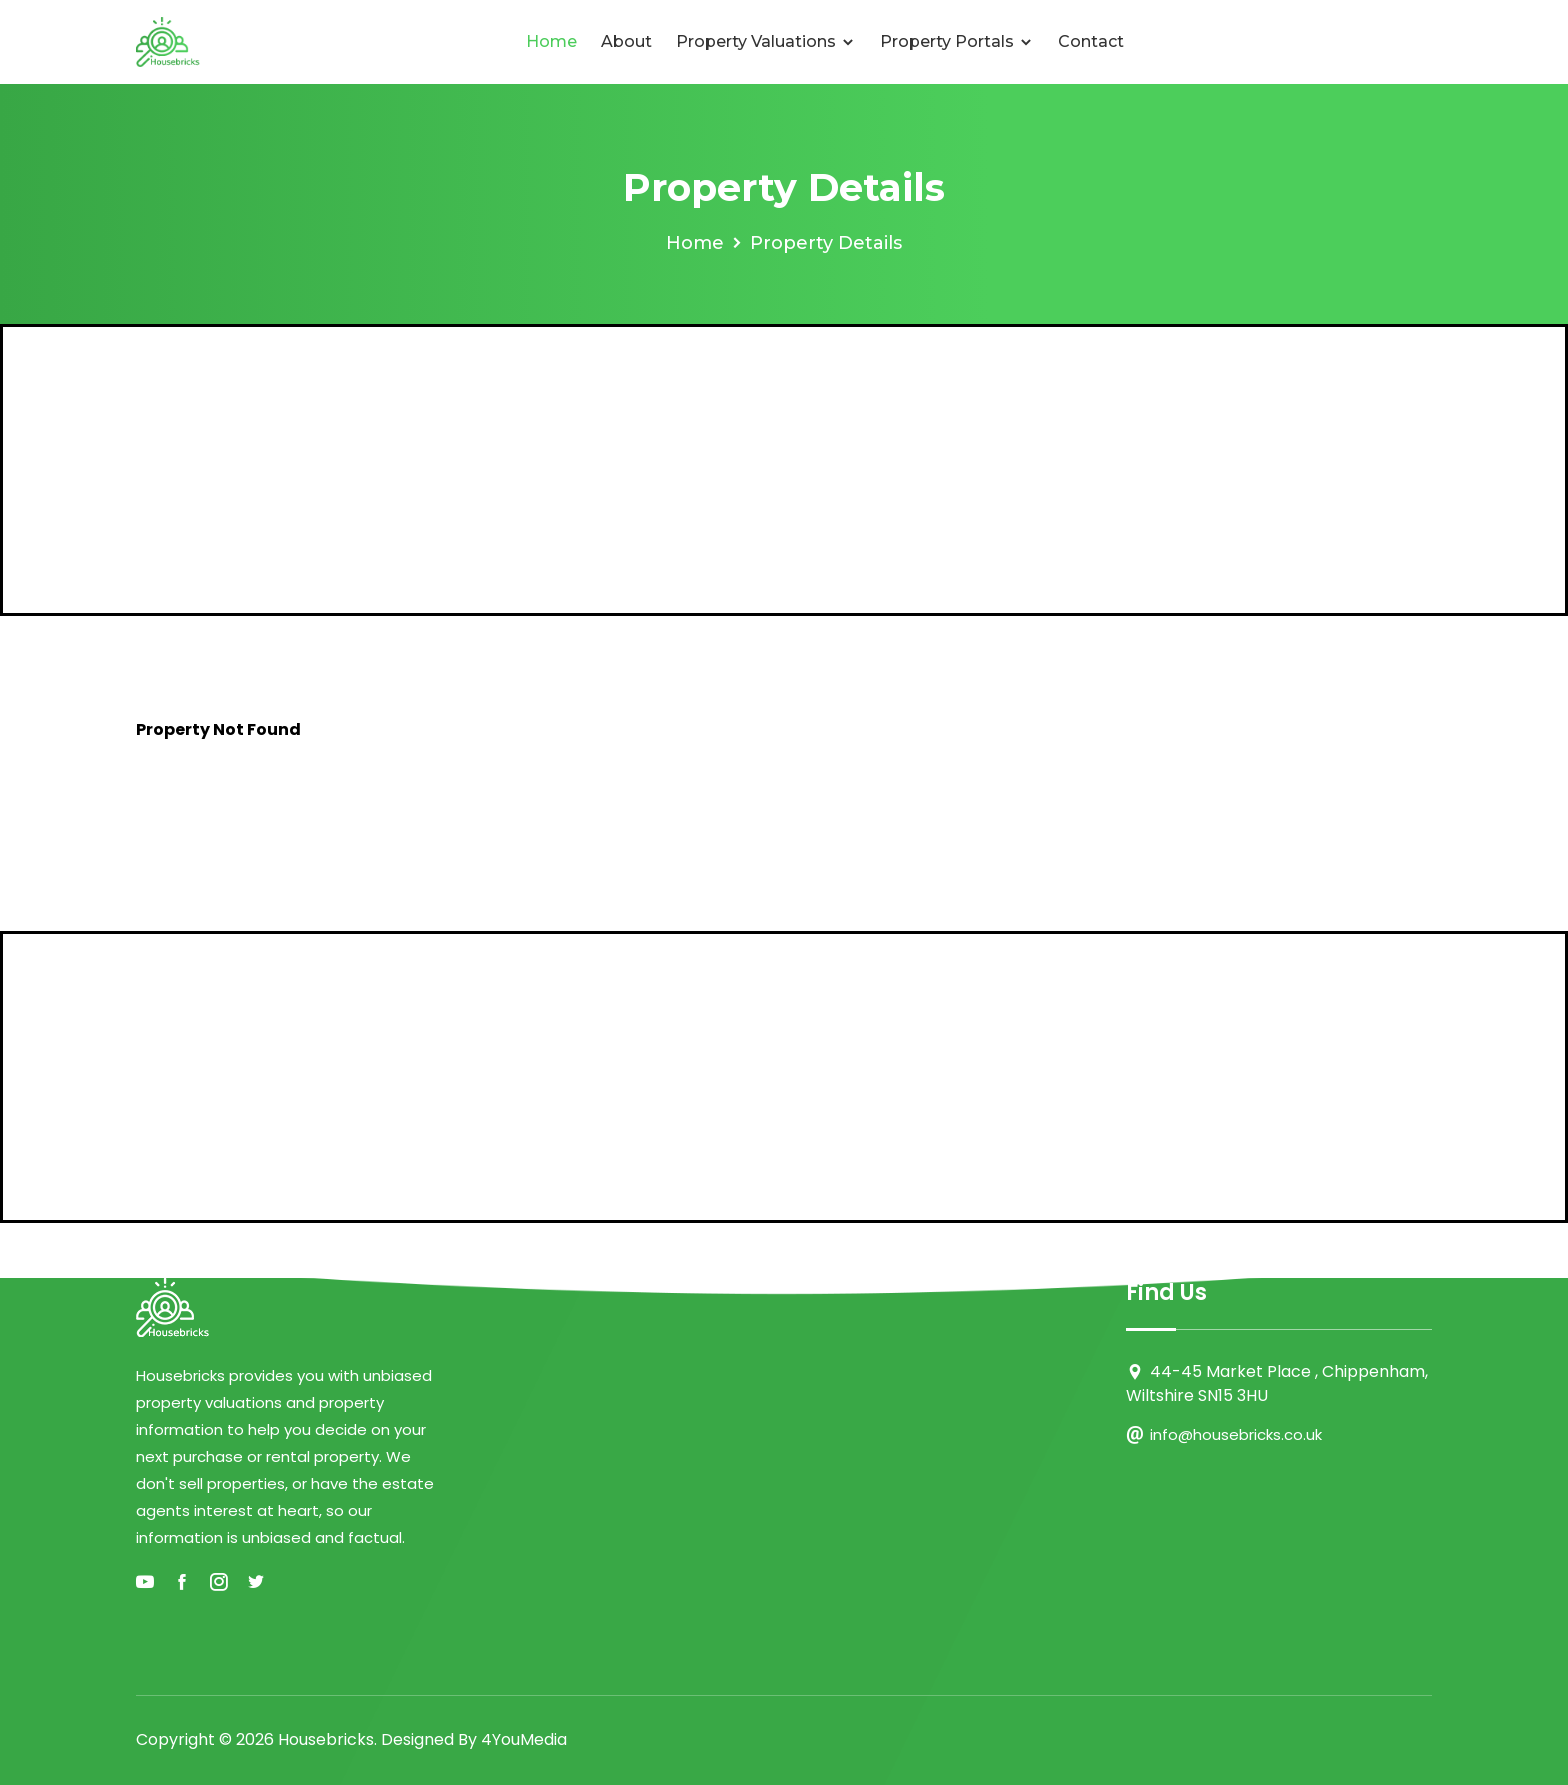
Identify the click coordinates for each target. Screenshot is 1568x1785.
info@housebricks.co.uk (1236, 1434)
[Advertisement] (784, 470)
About (626, 41)
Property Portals (957, 41)
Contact (1091, 41)
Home (551, 41)
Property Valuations (766, 41)
